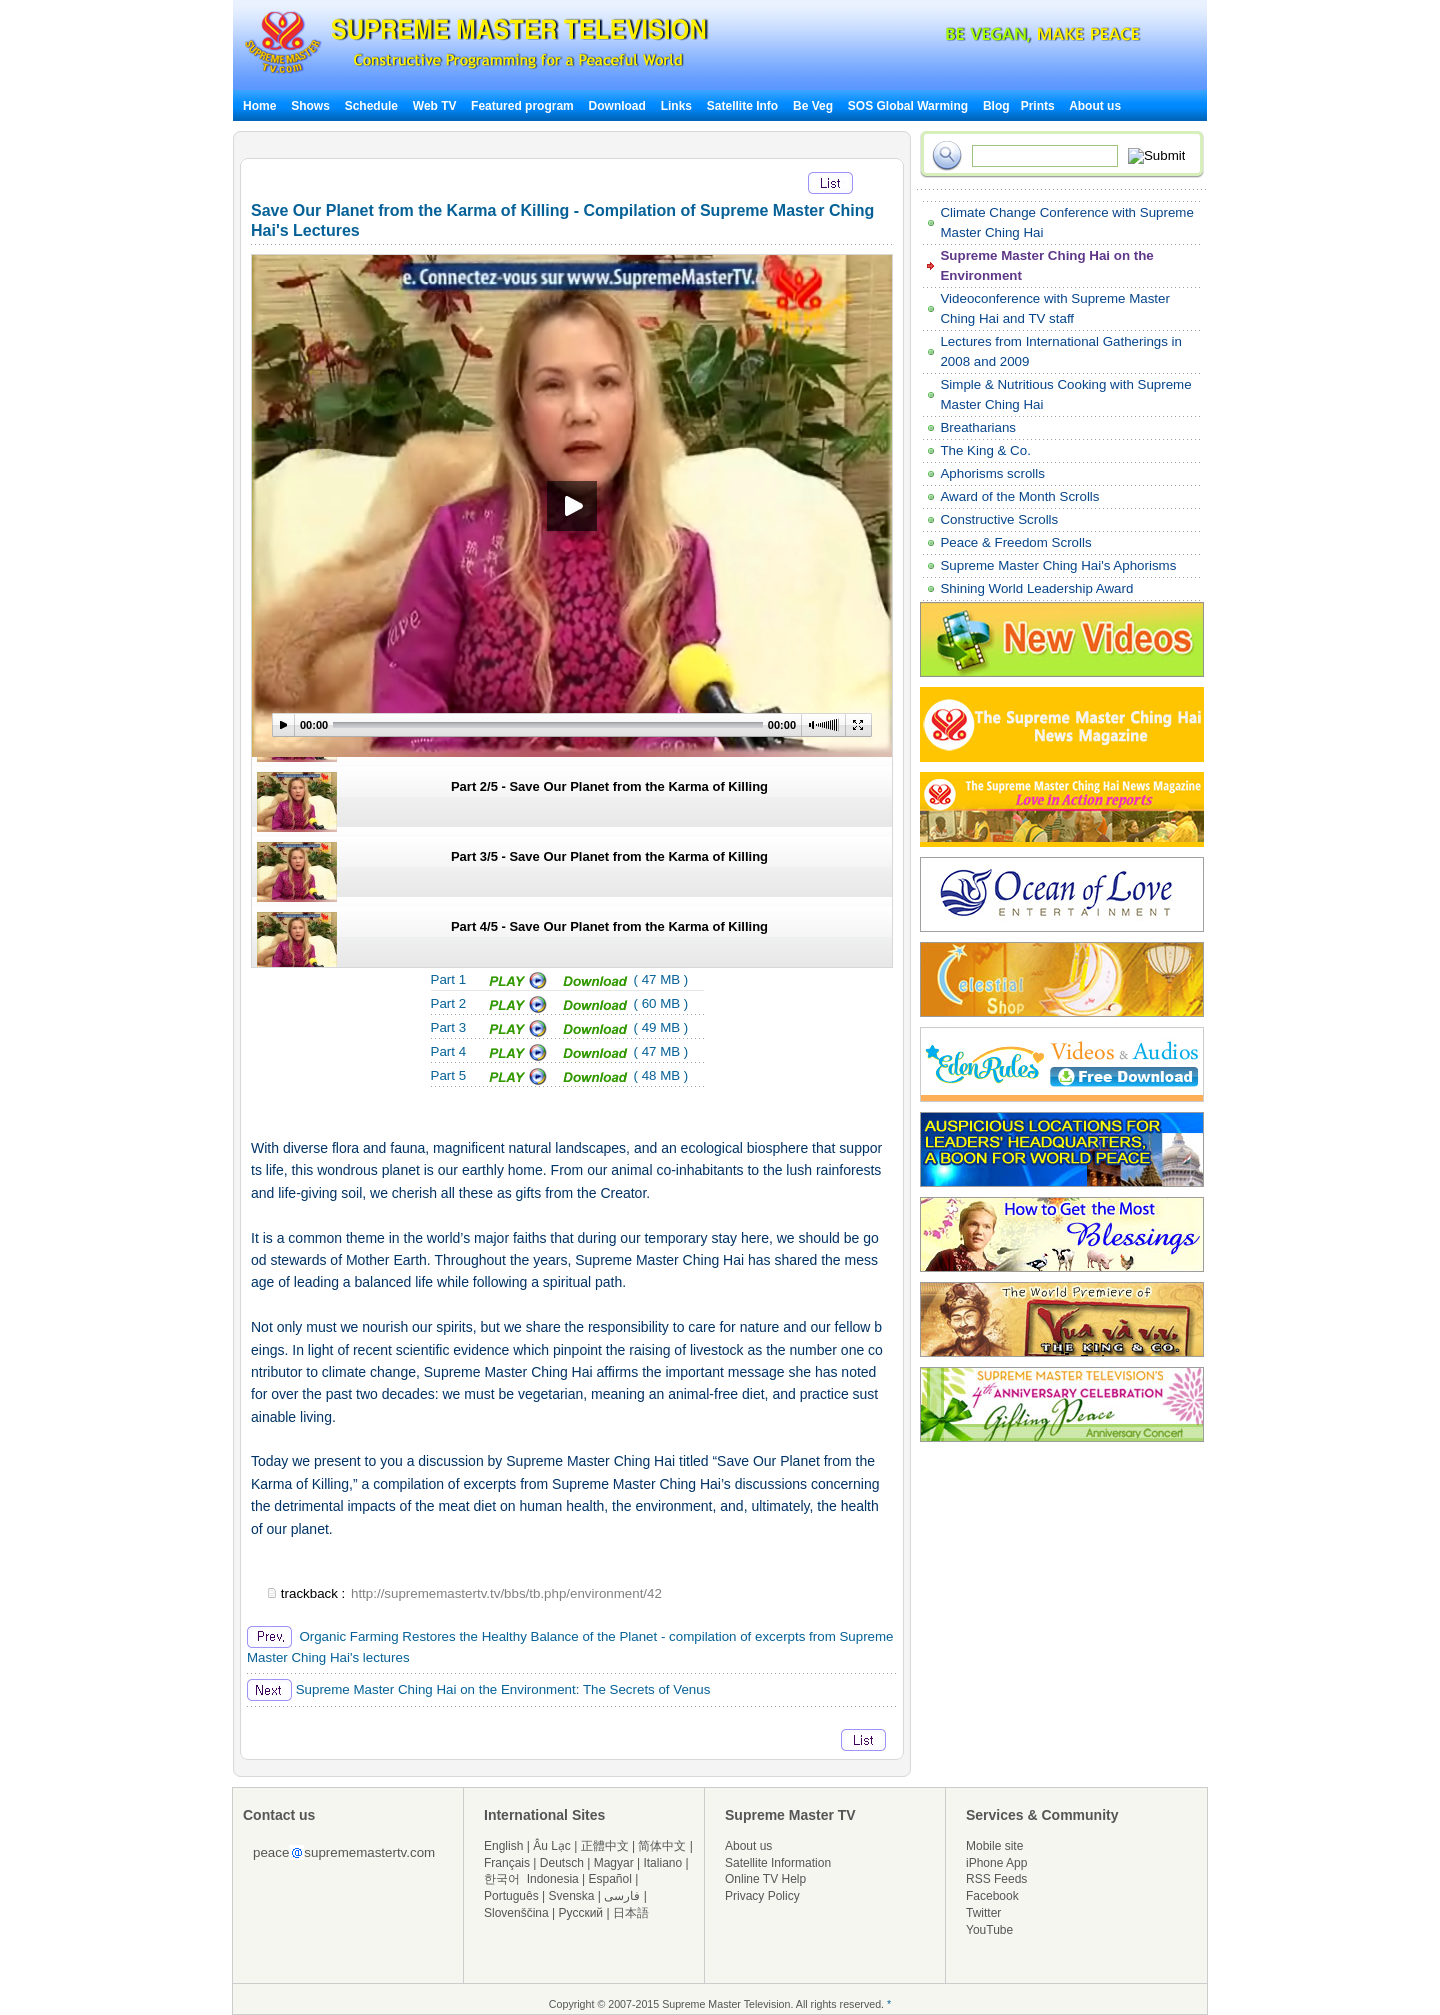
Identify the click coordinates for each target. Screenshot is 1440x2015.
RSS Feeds (996, 1879)
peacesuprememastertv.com (344, 1852)
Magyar (614, 1863)
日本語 (631, 1913)
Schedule (371, 106)
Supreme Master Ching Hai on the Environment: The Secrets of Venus (478, 1689)
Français (507, 1863)
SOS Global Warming (908, 106)
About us (1095, 106)
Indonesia (553, 1879)
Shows (310, 106)
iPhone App (996, 1863)
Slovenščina (516, 1913)
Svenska (572, 1896)
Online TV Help (765, 1879)
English (503, 1846)
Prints (1039, 106)
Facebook (992, 1896)
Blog (996, 106)
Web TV (436, 106)
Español (610, 1879)
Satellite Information (778, 1863)
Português (511, 1896)
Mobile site (994, 1846)
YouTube (989, 1930)
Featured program (522, 106)
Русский (581, 1913)
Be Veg (813, 106)
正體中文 (605, 1846)
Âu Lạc (552, 1846)
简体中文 (662, 1846)
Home (259, 106)
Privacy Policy (762, 1896)
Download (617, 106)
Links (676, 106)
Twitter (983, 1913)
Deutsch (562, 1863)
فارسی (622, 1896)
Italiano (662, 1863)
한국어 (502, 1879)
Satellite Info (742, 106)
